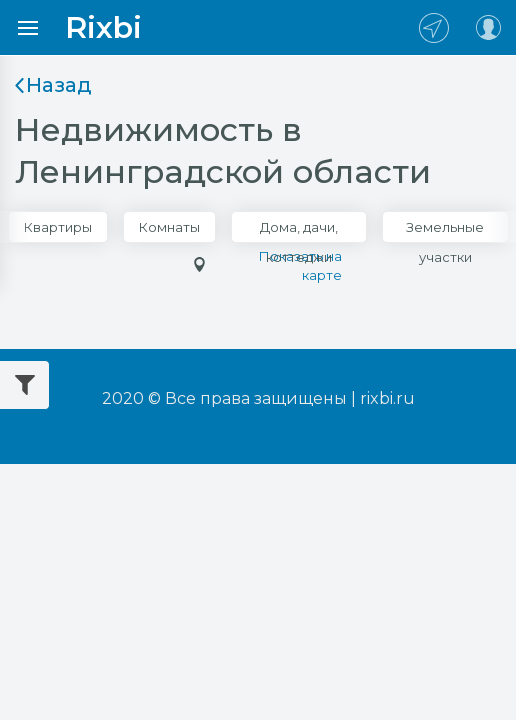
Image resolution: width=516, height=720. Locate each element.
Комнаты (169, 227)
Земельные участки (445, 231)
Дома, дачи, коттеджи (299, 231)
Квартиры (58, 227)
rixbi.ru (387, 398)
